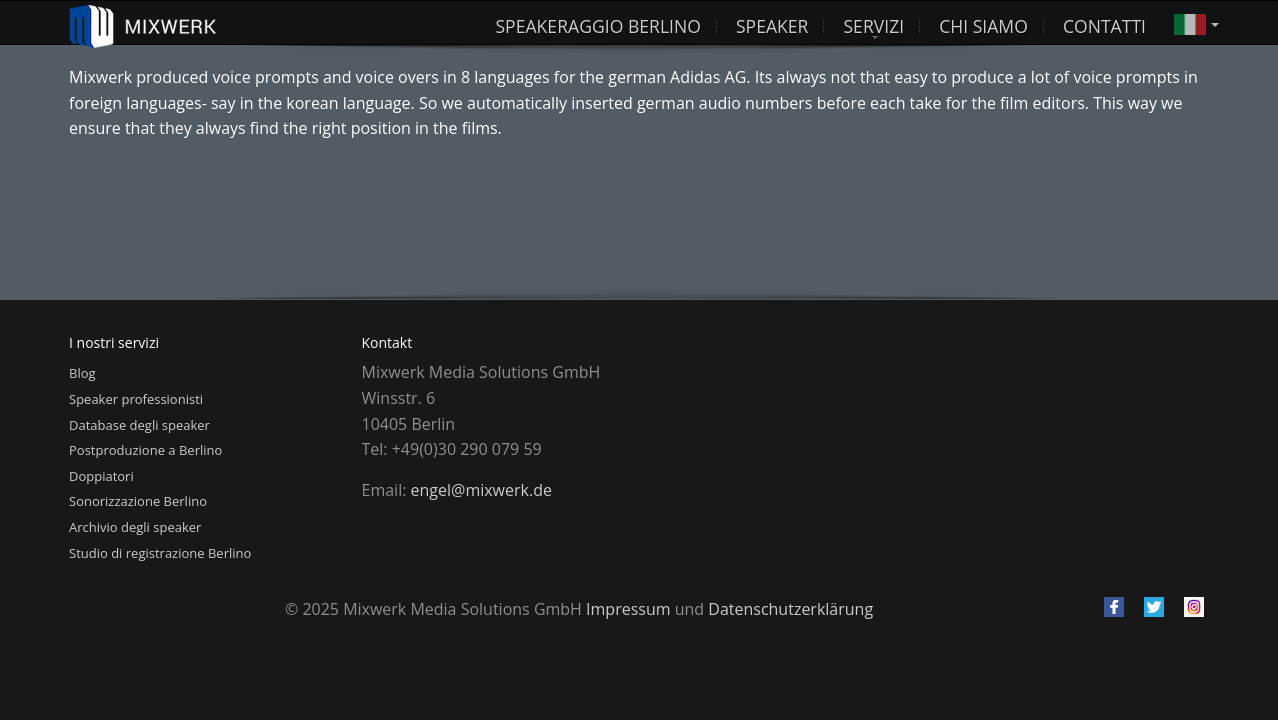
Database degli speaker (139, 425)
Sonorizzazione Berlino (138, 501)
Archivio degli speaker (135, 527)
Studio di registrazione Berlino (160, 553)
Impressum (628, 609)
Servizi (873, 23)
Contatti (1104, 23)
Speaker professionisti (136, 399)
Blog (82, 373)
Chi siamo (983, 23)
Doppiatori (101, 476)
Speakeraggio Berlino (597, 23)
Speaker (772, 23)
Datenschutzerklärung (790, 609)
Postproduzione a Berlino (145, 450)
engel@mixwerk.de (481, 490)
